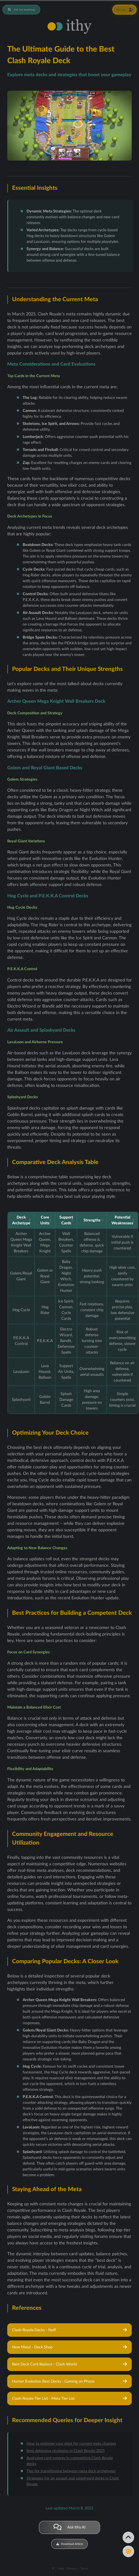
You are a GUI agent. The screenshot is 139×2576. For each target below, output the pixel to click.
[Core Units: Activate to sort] (45, 1220)
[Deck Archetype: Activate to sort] (21, 1220)
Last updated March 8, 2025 (69, 2508)
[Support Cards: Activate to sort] (66, 1220)
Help (61, 2568)
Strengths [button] (91, 1220)
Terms (84, 2568)
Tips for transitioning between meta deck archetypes (71, 2471)
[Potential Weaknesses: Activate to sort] (122, 1220)
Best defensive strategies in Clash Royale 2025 (66, 2451)
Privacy (72, 2568)
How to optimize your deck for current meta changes (71, 2444)
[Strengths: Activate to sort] (92, 1220)
